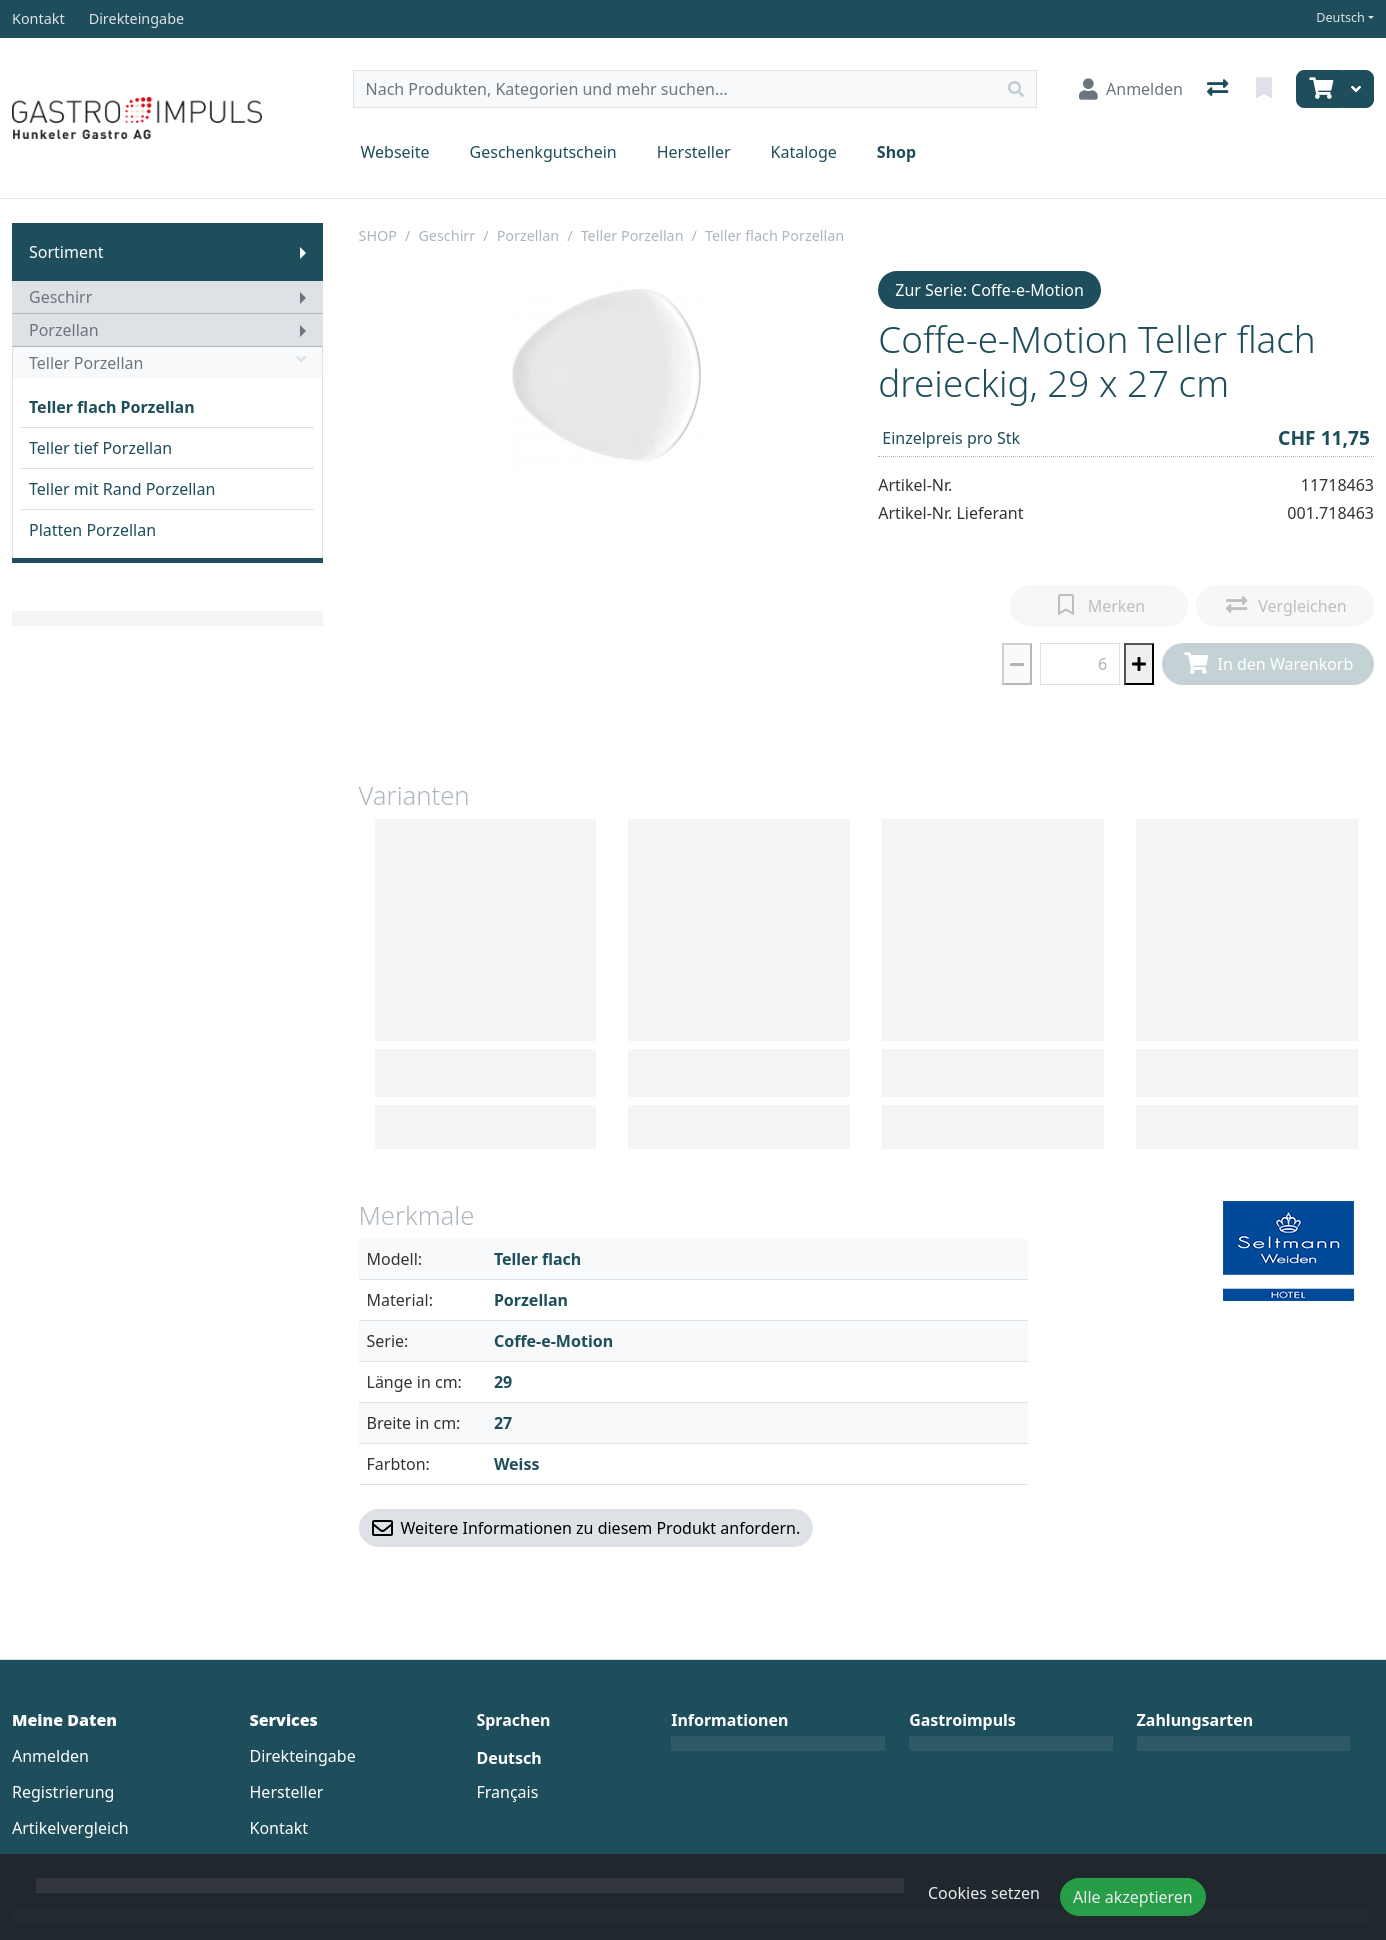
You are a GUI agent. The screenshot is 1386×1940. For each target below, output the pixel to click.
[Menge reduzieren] (1017, 664)
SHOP (378, 235)
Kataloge (804, 152)
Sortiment (66, 252)
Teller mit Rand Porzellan (122, 489)
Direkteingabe (303, 1756)
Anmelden (50, 1756)
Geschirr (60, 297)
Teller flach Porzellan (112, 407)
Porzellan (64, 330)
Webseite (395, 152)
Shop (896, 152)
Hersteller (694, 152)
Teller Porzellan (167, 363)
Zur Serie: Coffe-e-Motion (989, 290)
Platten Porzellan (92, 530)
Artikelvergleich (70, 1828)
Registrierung (63, 1792)
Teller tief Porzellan (100, 448)
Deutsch (1340, 17)
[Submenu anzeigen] (303, 252)
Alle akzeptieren (1133, 1897)
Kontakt (279, 1828)
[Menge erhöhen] (1139, 664)
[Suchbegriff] (675, 89)
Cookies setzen (984, 1893)
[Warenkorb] (1319, 89)
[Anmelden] (1131, 89)
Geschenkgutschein (543, 152)
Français (507, 1792)
